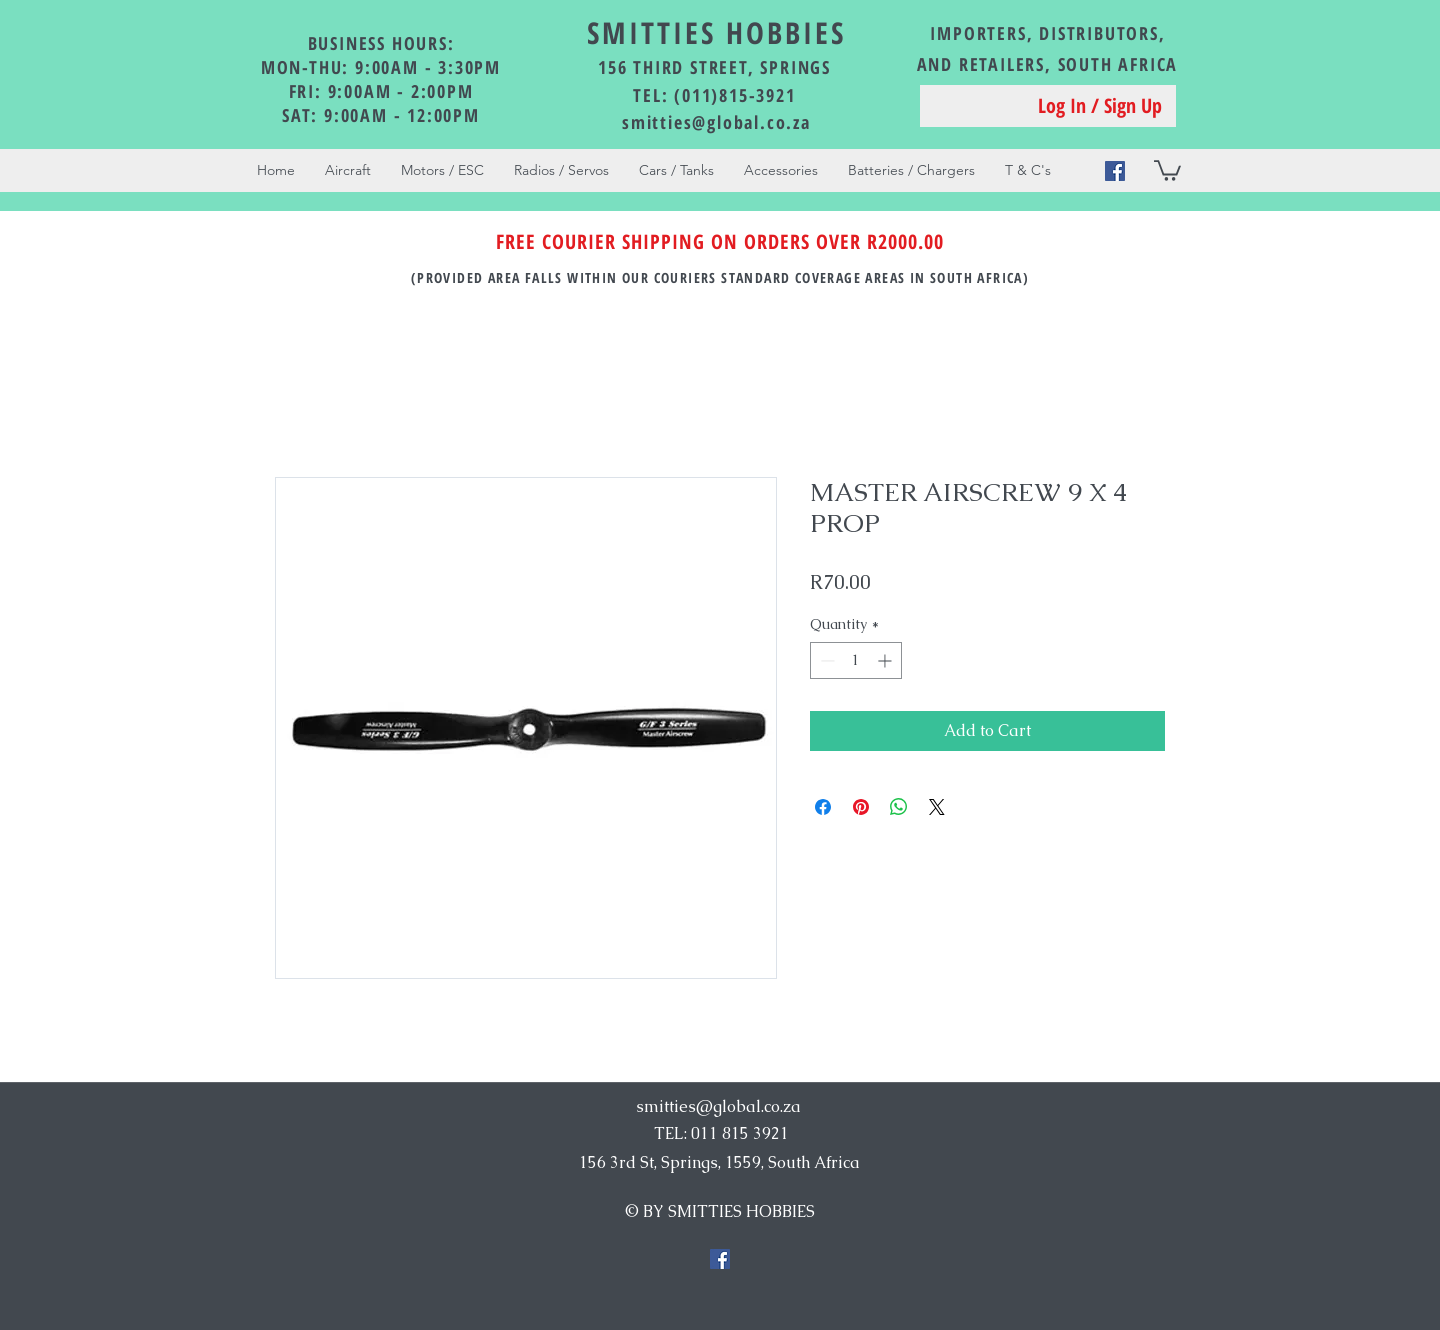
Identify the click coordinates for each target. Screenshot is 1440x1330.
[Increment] (886, 660)
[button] (1167, 169)
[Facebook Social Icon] (1115, 171)
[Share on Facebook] (823, 807)
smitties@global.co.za (716, 122)
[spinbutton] (856, 660)
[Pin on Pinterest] (861, 807)
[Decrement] (825, 660)
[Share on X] (937, 807)
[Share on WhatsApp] (899, 807)
